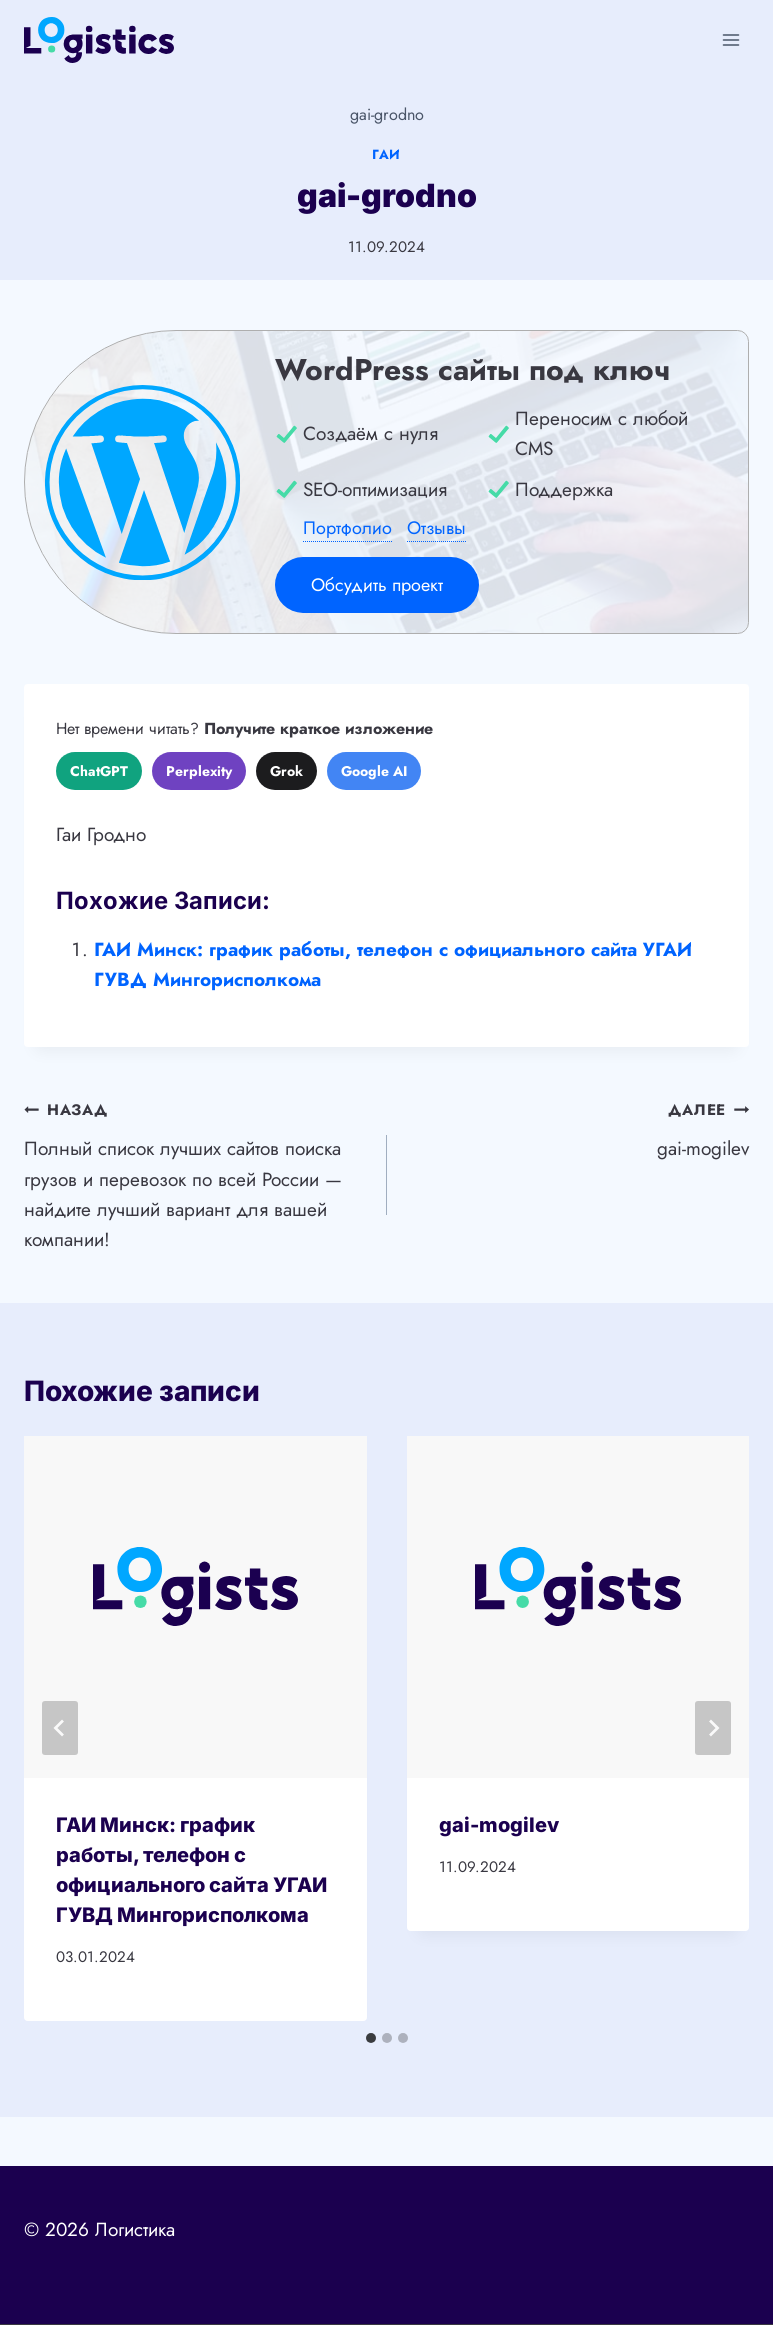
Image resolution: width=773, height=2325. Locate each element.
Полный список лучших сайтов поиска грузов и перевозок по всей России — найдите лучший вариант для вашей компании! (196, 1173)
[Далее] (713, 1728)
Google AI (374, 771)
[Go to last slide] (60, 1728)
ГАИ (386, 154)
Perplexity (199, 771)
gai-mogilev (578, 1128)
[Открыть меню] (730, 39)
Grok (286, 771)
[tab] (371, 2038)
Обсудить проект (377, 585)
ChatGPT (99, 771)
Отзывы (436, 528)
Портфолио (347, 528)
